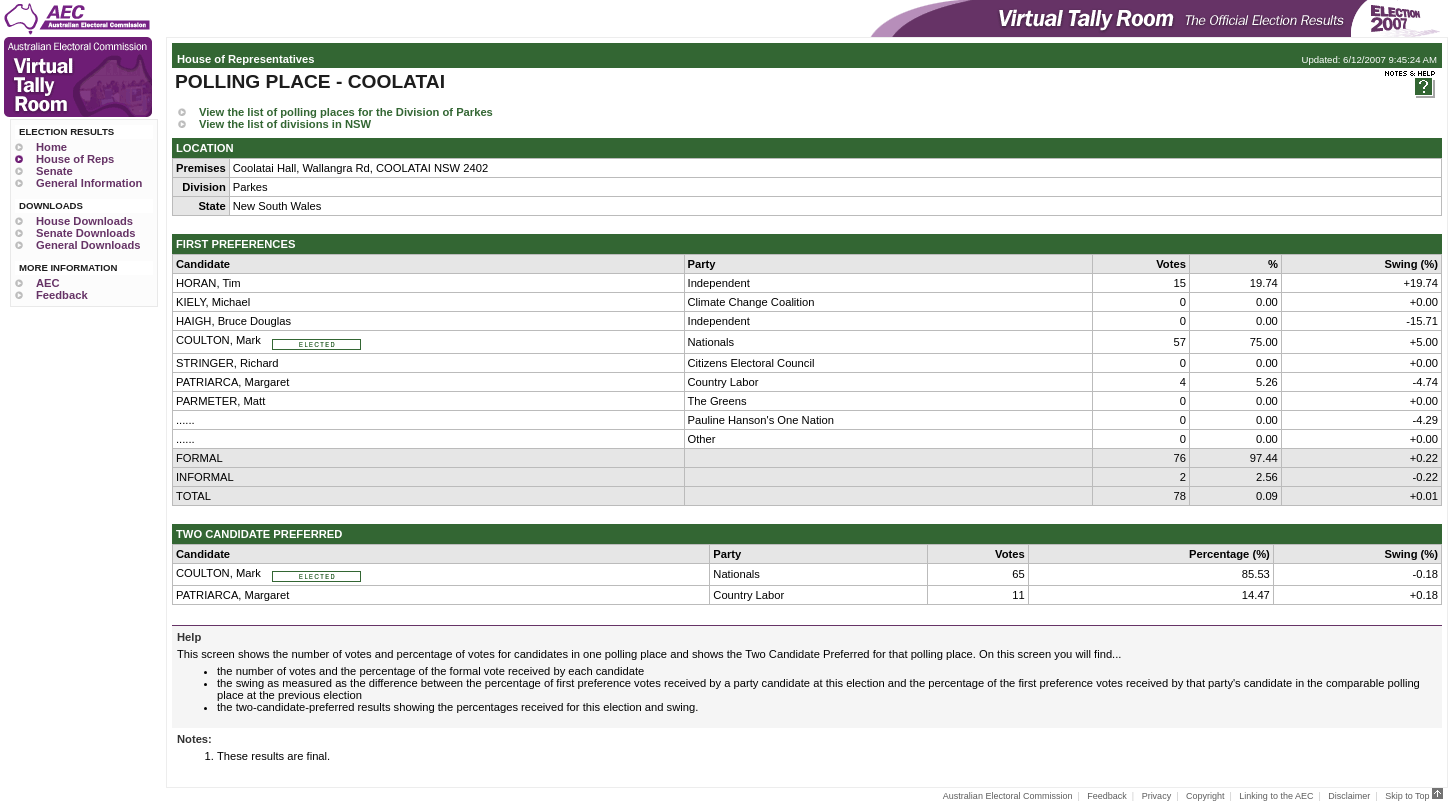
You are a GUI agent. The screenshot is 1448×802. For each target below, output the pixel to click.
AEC (48, 283)
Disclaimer (1349, 796)
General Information (89, 183)
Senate (54, 171)
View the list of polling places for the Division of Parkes (346, 112)
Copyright (1205, 796)
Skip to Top (1414, 796)
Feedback (62, 295)
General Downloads (88, 245)
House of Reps (75, 159)
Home (51, 147)
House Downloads (84, 221)
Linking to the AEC (1276, 796)
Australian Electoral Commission (1008, 796)
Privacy (1157, 796)
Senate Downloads (85, 233)
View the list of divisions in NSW (285, 124)
